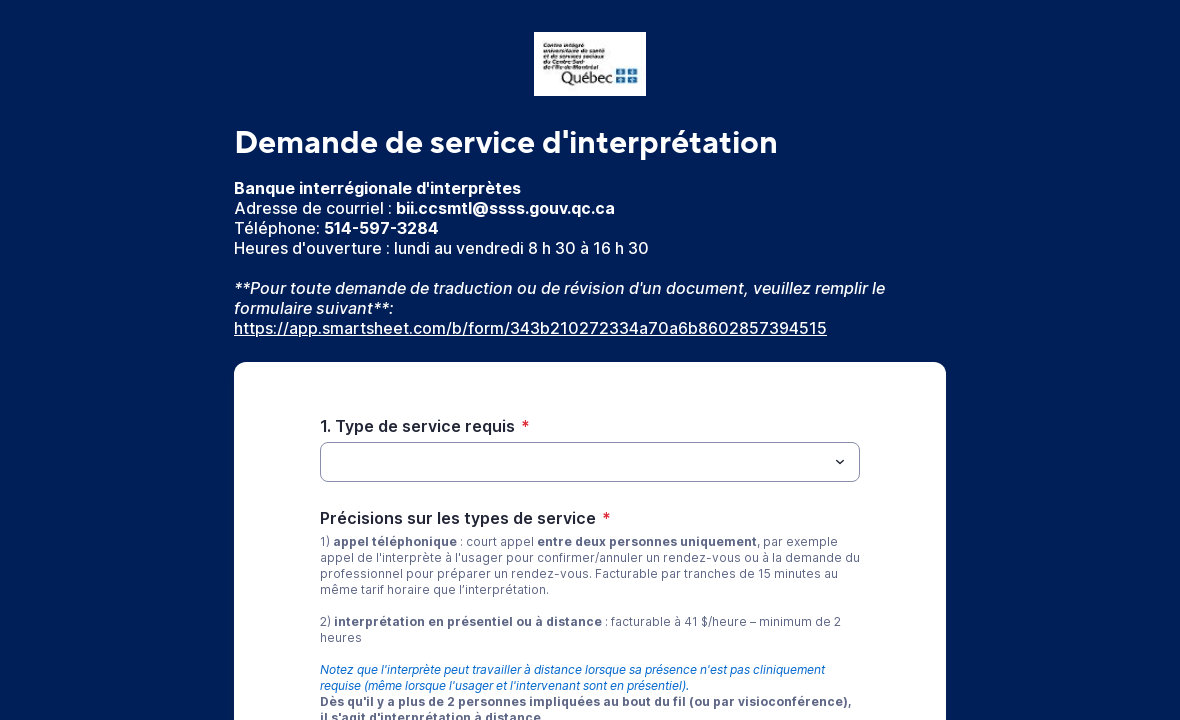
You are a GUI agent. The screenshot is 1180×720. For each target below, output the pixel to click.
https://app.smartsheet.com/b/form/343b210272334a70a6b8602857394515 (530, 328)
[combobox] (590, 462)
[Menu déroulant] (840, 462)
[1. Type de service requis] (573, 462)
